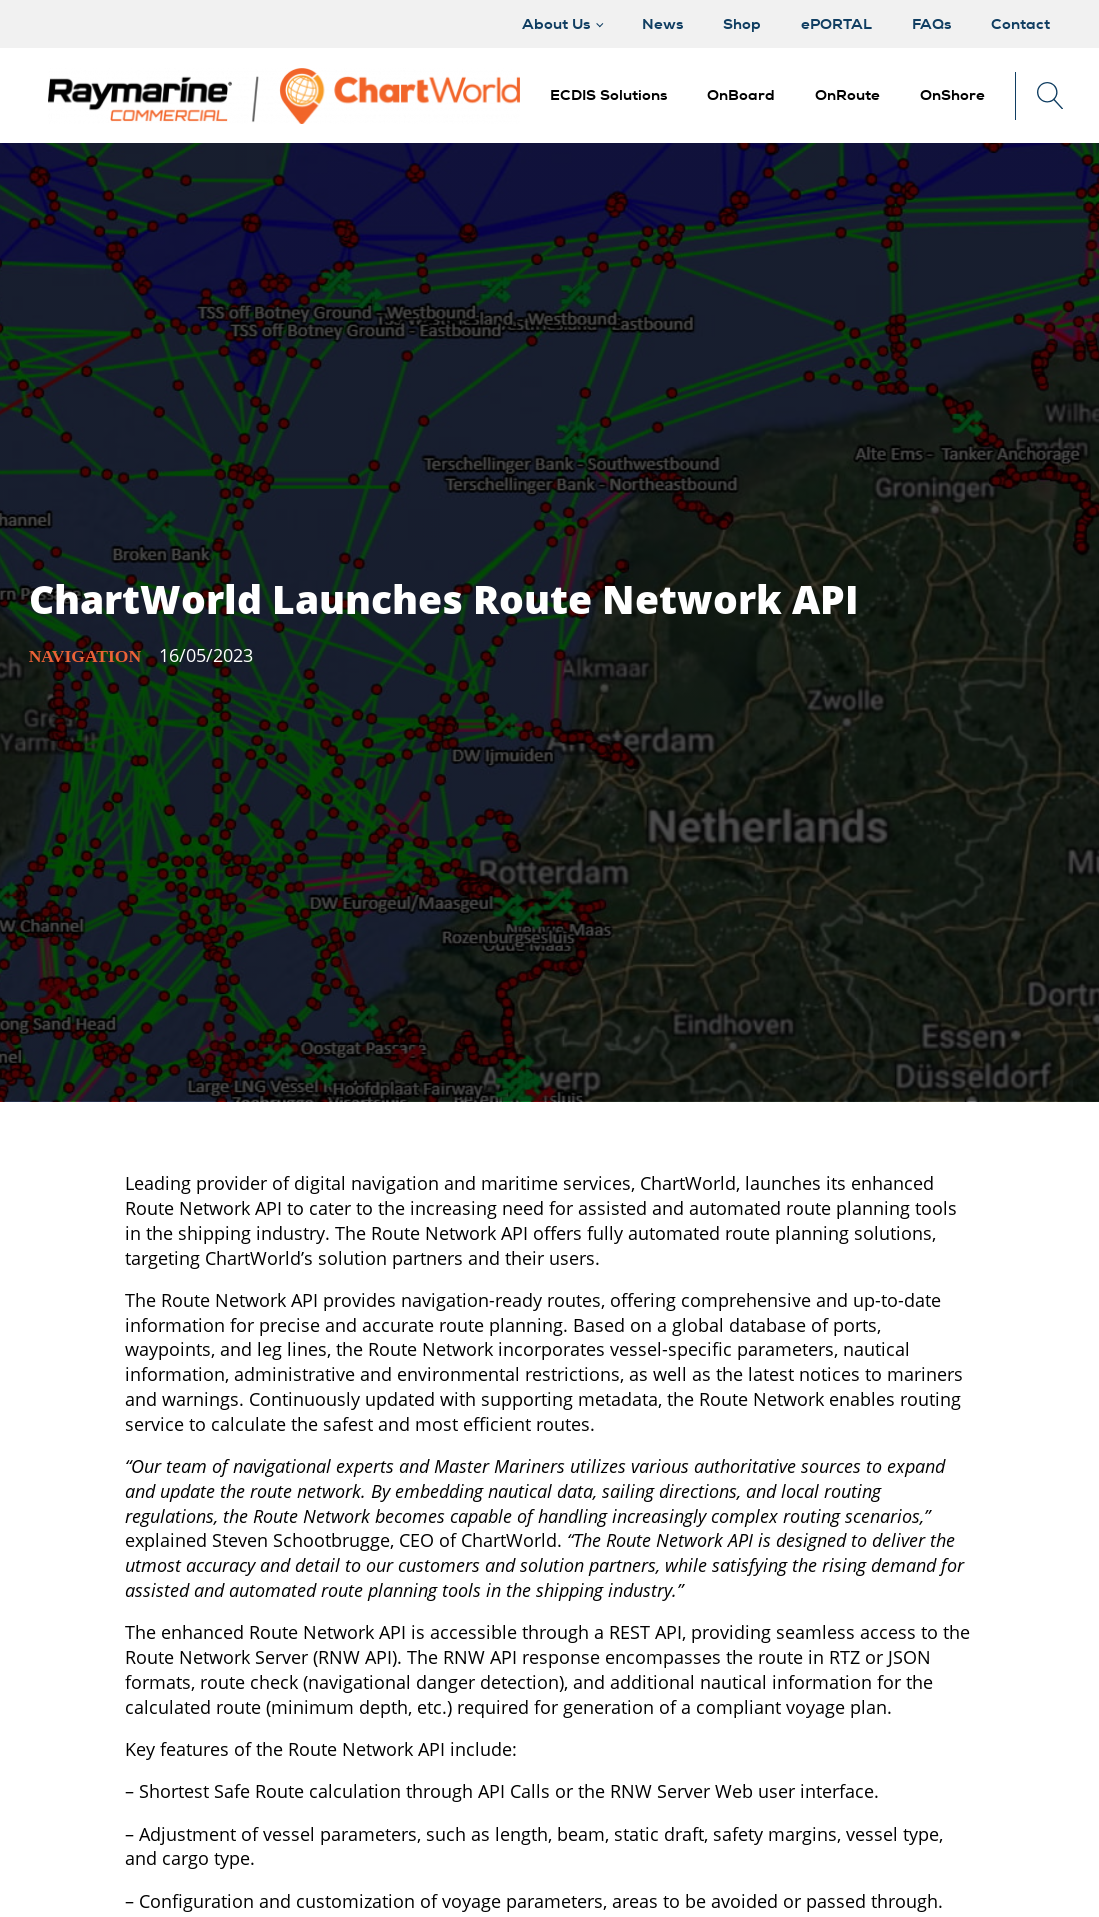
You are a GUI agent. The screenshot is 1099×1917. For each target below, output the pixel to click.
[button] (741, 95)
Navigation (85, 656)
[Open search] (1050, 95)
